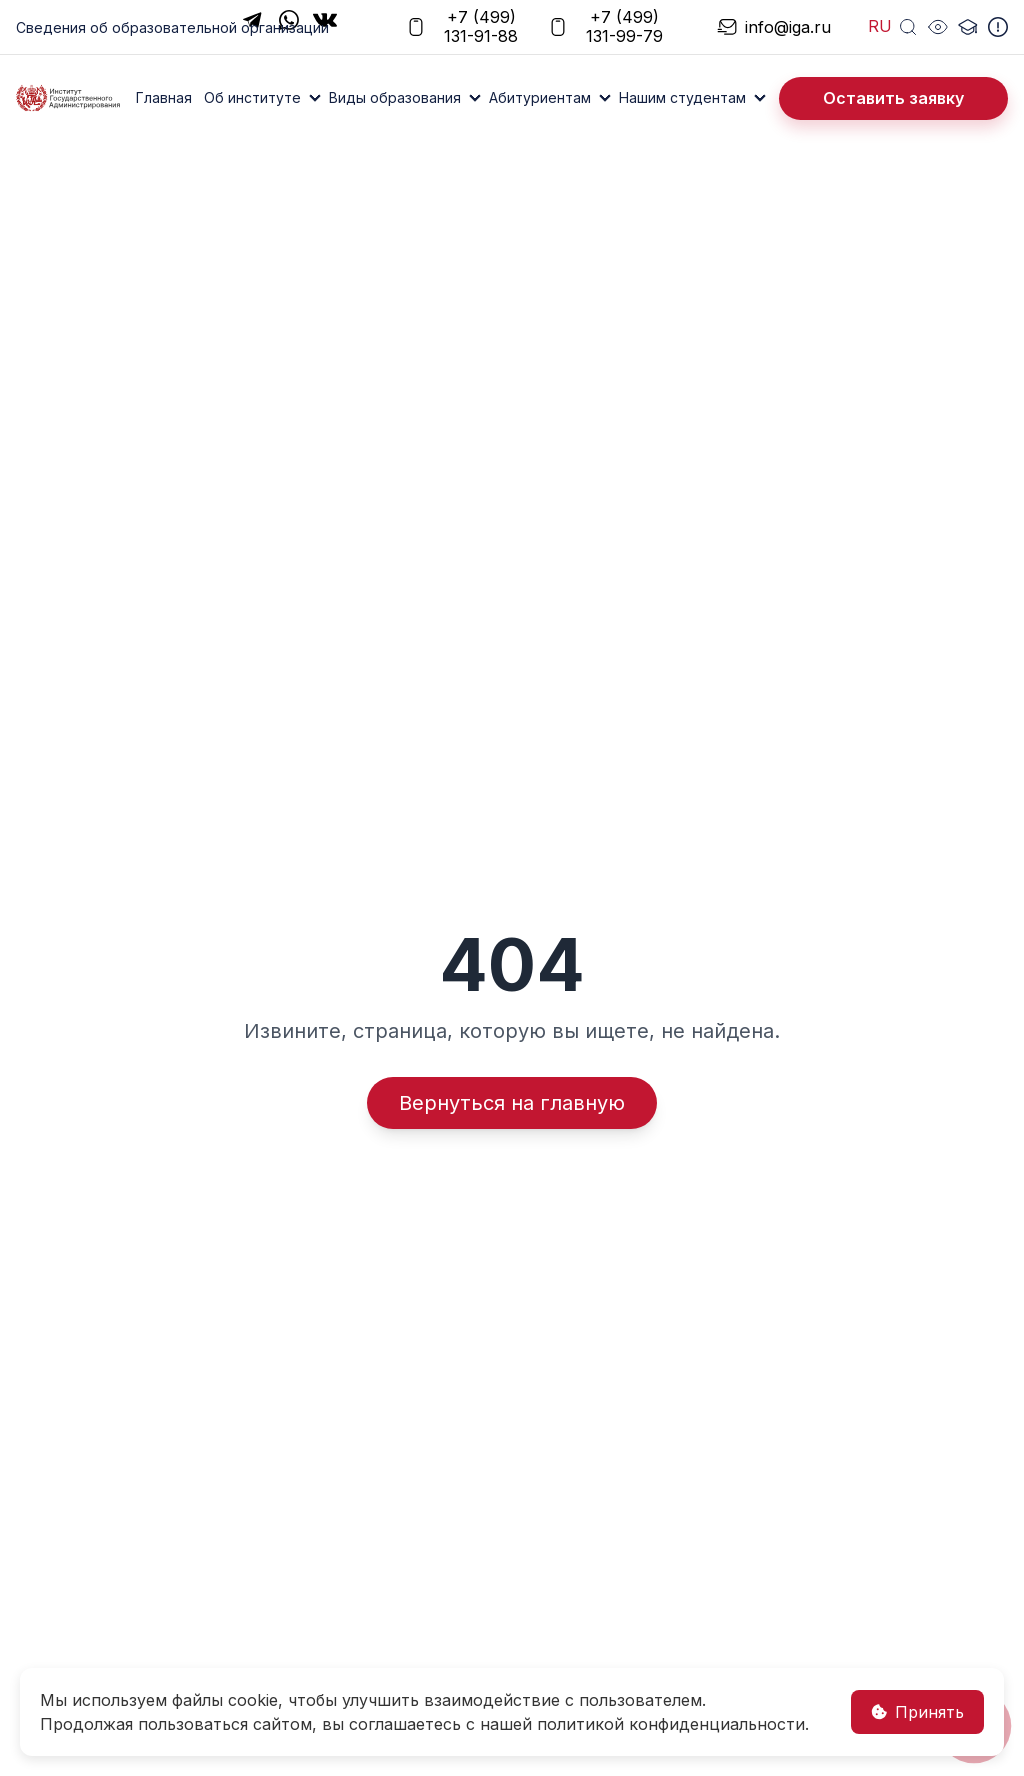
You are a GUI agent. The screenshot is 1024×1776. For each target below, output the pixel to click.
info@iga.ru (764, 27)
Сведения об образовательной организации (172, 27)
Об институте (252, 97)
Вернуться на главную (512, 1103)
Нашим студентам (682, 97)
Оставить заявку (893, 98)
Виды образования (395, 97)
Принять (917, 1712)
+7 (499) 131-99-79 (605, 27)
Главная (164, 97)
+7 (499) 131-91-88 (462, 27)
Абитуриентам (540, 97)
